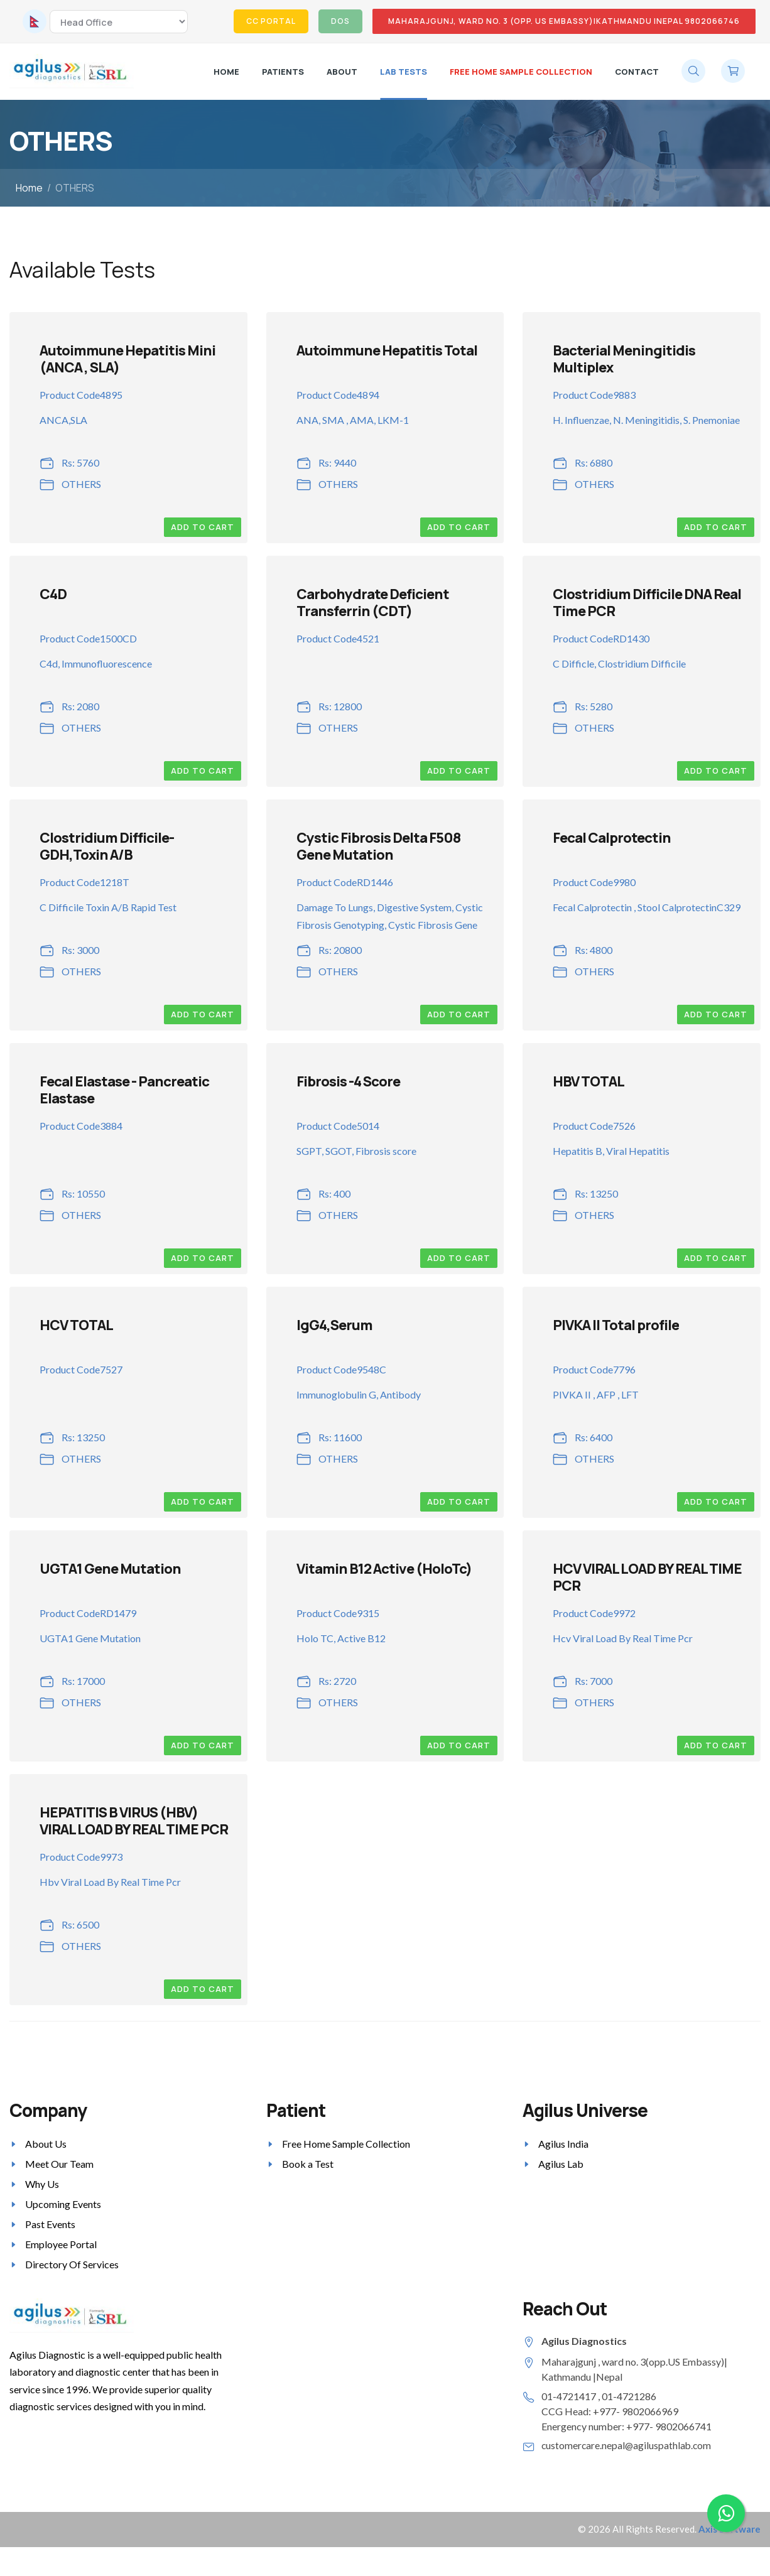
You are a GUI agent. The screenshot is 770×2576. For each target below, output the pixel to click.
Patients (283, 71)
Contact (637, 71)
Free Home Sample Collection (521, 71)
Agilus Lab (560, 2164)
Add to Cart (202, 527)
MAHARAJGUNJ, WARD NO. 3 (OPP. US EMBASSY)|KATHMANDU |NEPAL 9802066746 (564, 21)
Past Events (50, 2224)
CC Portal (271, 21)
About (342, 71)
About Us (46, 2144)
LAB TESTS (403, 71)
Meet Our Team (59, 2164)
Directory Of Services (72, 2264)
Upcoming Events (63, 2204)
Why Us (42, 2184)
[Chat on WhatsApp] (726, 2513)
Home (226, 71)
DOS (340, 21)
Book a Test (307, 2164)
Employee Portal (61, 2244)
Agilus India (563, 2144)
